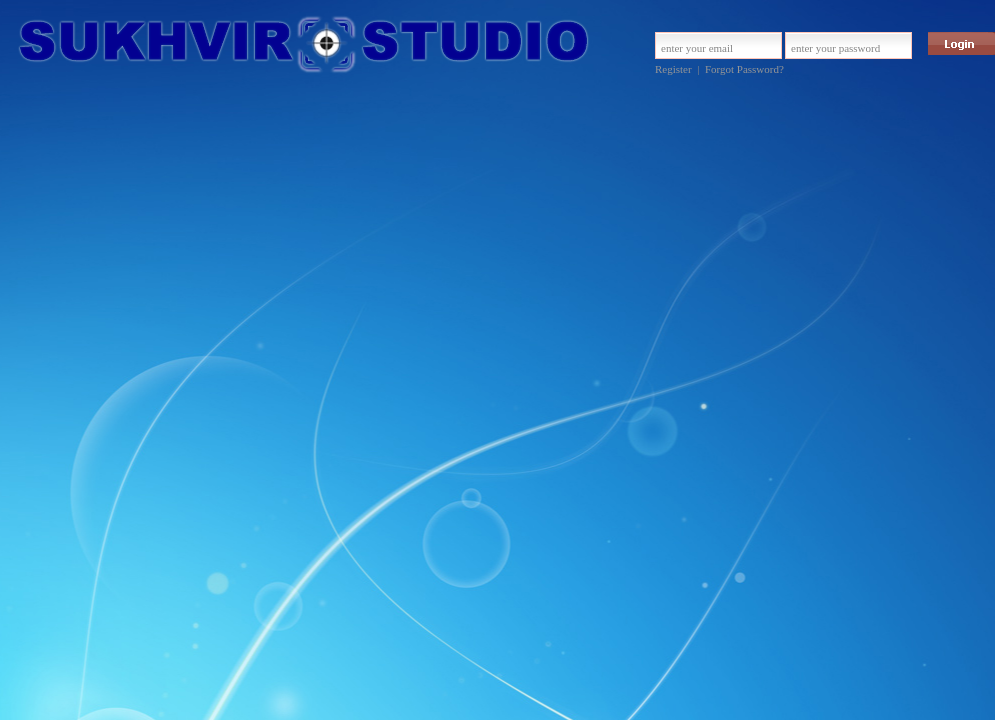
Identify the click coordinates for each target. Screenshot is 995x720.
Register (673, 69)
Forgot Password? (744, 69)
